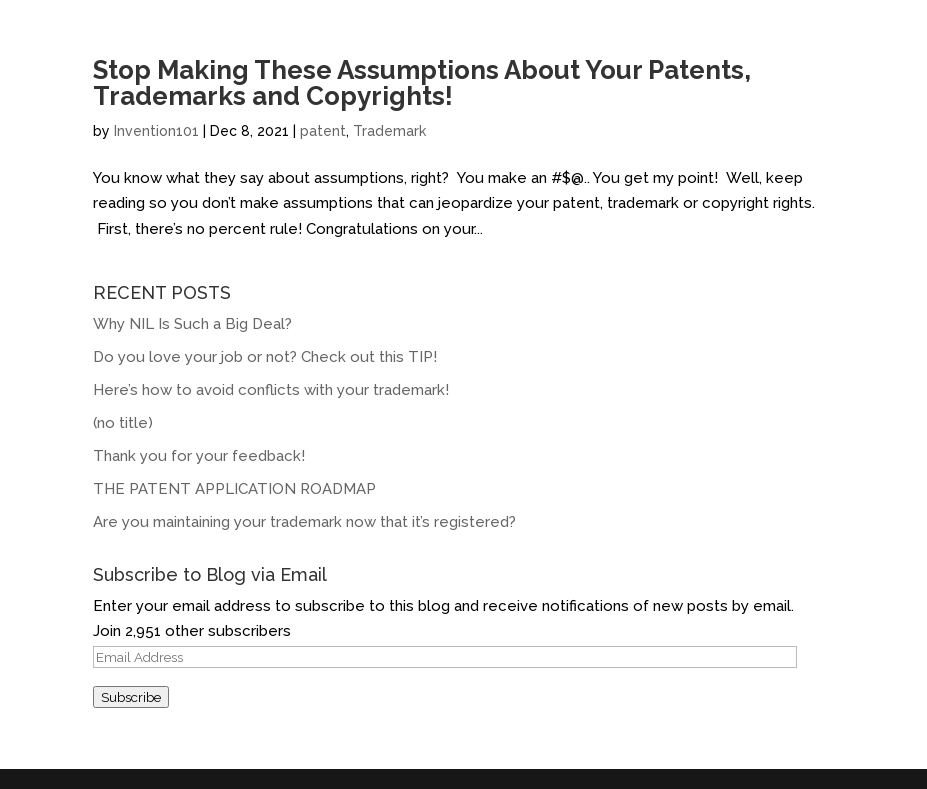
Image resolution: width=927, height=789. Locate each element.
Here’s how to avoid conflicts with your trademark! (271, 390)
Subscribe (131, 697)
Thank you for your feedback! (199, 456)
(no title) (123, 423)
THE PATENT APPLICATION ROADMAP (234, 489)
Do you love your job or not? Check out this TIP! (265, 357)
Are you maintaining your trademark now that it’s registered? (304, 522)
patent (323, 131)
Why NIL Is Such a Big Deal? (192, 324)
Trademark (389, 131)
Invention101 (156, 131)
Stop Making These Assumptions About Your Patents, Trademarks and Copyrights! (422, 83)
